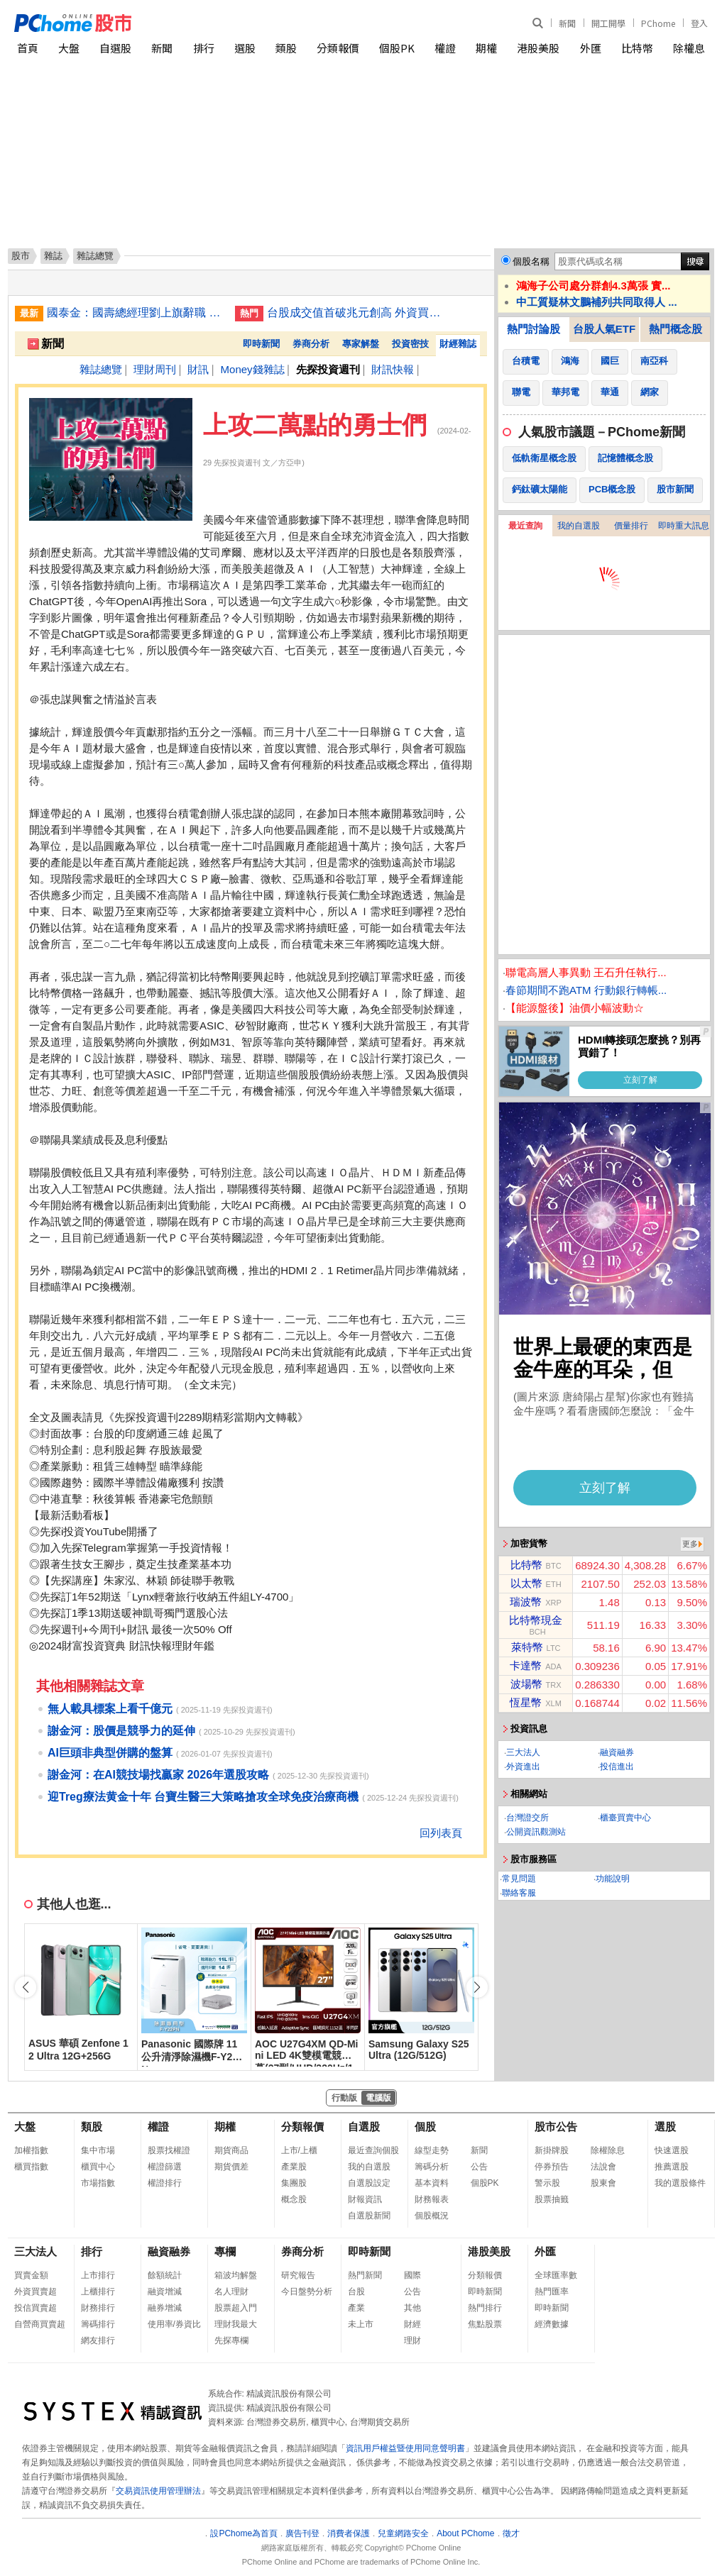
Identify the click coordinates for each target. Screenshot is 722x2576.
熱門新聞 (365, 2275)
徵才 (511, 2533)
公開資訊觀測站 (536, 1832)
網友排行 (98, 2340)
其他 (412, 2308)
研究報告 (298, 2275)
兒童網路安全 (403, 2533)
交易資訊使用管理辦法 (158, 2491)
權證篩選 (165, 2167)
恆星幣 (526, 1702)
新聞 (567, 23)
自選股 (115, 47)
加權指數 (31, 2150)
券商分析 (310, 343)
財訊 (198, 369)
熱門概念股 (675, 329)
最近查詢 (525, 526)
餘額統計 (165, 2275)
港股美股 (538, 47)
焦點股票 (485, 2324)
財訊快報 (392, 369)
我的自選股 (578, 526)
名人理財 (231, 2291)
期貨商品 (231, 2150)
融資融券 (617, 1752)
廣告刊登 (302, 2533)
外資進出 (523, 1766)
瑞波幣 (526, 1602)
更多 (690, 1543)
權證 (445, 47)
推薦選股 (672, 2167)
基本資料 (432, 2183)
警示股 (547, 2183)
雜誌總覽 (101, 369)
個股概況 (432, 2216)
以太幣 (526, 1583)
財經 (412, 2324)
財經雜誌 (457, 343)
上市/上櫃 (299, 2150)
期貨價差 (231, 2167)
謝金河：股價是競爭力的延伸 (121, 1731)
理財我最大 (235, 2324)
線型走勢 (432, 2150)
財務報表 (432, 2199)
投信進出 (617, 1766)
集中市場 (98, 2150)
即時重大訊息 (683, 526)
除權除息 (608, 2150)
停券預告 (552, 2167)
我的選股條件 (680, 2183)
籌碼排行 (98, 2324)
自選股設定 (369, 2183)
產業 (356, 2308)
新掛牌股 (552, 2150)
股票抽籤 (552, 2199)
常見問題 (519, 1879)
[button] (477, 1987)
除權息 (689, 47)
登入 (699, 23)
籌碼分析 (432, 2167)
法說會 (603, 2167)
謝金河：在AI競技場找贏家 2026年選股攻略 (158, 1775)
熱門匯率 (552, 2291)
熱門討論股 (533, 329)
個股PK (397, 47)
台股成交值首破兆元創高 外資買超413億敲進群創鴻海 (355, 312)
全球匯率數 (556, 2275)
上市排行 (98, 2275)
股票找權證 (169, 2150)
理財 (412, 2340)
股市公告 (556, 2127)
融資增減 (165, 2291)
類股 (286, 47)
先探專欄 (231, 2340)
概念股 (294, 2199)
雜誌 (53, 255)
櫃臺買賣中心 (625, 1818)
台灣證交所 (527, 1818)
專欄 (225, 2251)
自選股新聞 (369, 2216)
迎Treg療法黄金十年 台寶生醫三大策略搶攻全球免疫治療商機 (203, 1797)
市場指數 (98, 2183)
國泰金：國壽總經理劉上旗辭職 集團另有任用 (135, 312)
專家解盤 (360, 343)
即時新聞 (261, 343)
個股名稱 (531, 261)
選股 (245, 47)
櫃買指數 (31, 2167)
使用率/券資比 (174, 2324)
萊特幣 (527, 1647)
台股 (356, 2291)
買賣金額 (31, 2275)
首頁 (27, 47)
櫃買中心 (98, 2167)
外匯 (590, 47)
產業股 (294, 2167)
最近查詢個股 (373, 2150)
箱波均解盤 (235, 2275)
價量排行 (631, 526)
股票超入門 (235, 2308)
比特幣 (637, 47)
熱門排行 (485, 2308)
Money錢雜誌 (253, 369)
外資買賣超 (35, 2291)
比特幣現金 (535, 1620)
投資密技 (410, 343)
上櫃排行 (98, 2291)
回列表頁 (441, 1833)
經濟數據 (552, 2324)
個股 (425, 2127)
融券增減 (165, 2308)
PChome (658, 23)
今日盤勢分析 (306, 2291)
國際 (412, 2275)
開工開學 (608, 23)
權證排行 (165, 2183)
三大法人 (523, 1752)
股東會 (603, 2183)
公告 (479, 2167)
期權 (486, 47)
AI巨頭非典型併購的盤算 (110, 1753)
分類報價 (338, 47)
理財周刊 (154, 369)
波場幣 (526, 1684)
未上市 (360, 2324)
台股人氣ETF (604, 329)
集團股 (294, 2183)
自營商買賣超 (39, 2324)
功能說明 (613, 1879)
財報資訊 (365, 2199)
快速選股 (672, 2150)
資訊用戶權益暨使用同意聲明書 (405, 2448)
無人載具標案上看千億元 (110, 1709)
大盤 (69, 47)
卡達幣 (526, 1665)
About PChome (465, 2533)
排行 (203, 47)
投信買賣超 (35, 2308)
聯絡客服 (519, 1893)
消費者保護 (348, 2533)
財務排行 (98, 2308)
